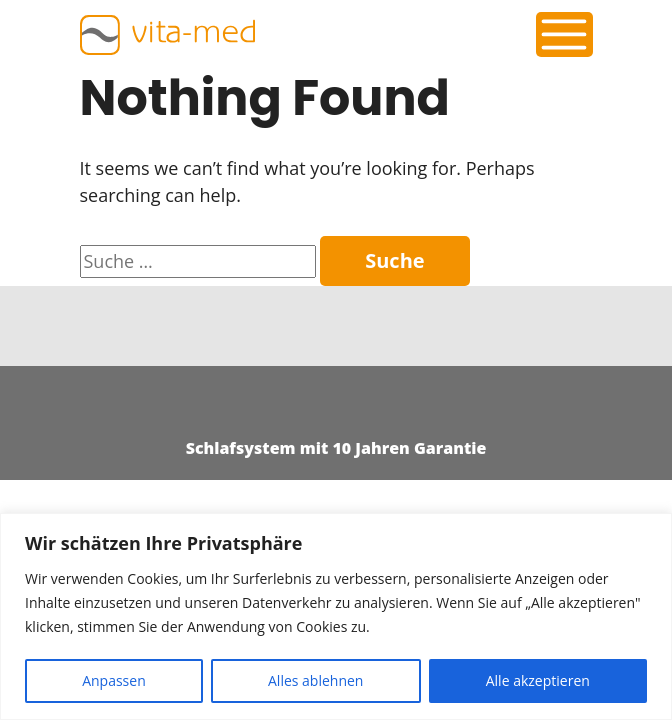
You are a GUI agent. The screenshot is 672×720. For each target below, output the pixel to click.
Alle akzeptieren (538, 680)
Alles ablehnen (315, 680)
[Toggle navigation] (564, 34)
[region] (336, 616)
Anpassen (114, 680)
